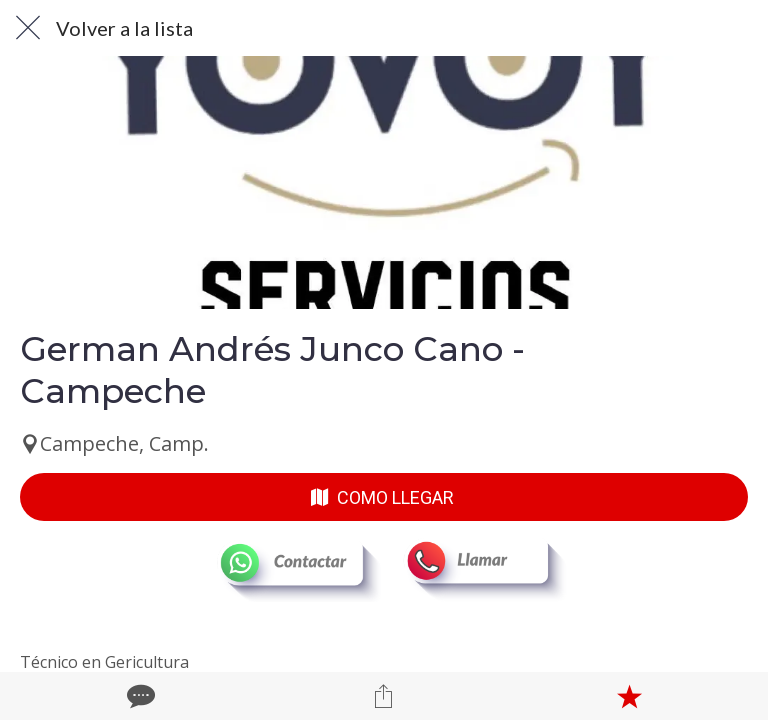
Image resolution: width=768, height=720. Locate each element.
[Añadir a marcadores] (629, 696)
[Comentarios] (139, 696)
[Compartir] (384, 696)
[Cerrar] (28, 28)
